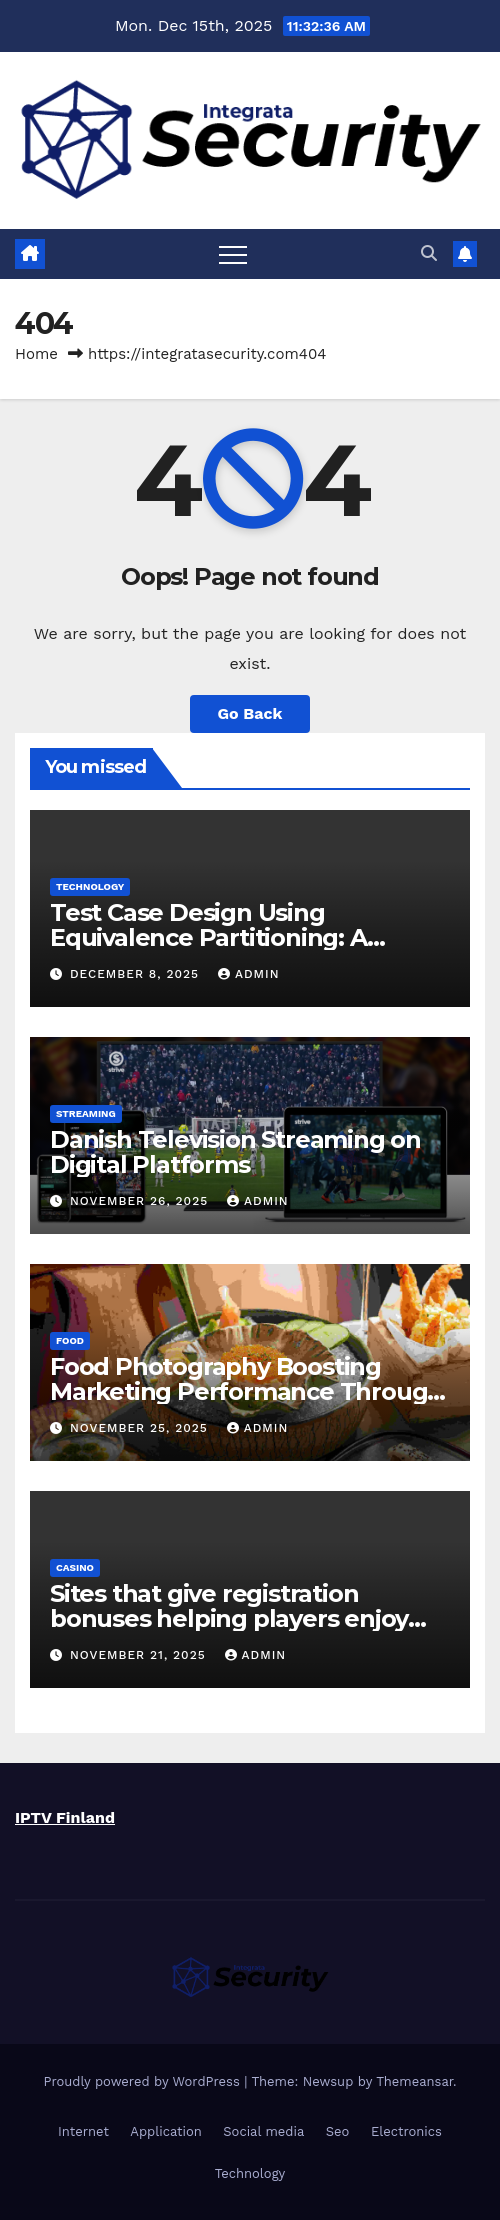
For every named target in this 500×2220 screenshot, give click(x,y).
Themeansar (414, 2081)
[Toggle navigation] (233, 254)
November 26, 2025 (141, 1201)
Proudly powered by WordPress (143, 2081)
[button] (429, 253)
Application (165, 2131)
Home (36, 354)
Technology (90, 886)
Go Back (250, 713)
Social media (263, 2131)
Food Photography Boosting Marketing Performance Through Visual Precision (246, 1391)
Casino (75, 1567)
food (70, 1340)
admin (249, 974)
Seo (338, 2131)
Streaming (86, 1113)
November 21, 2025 (140, 1655)
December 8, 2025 (137, 974)
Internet (83, 2131)
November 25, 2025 (141, 1428)
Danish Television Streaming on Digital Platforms (235, 1152)
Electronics (406, 2131)
